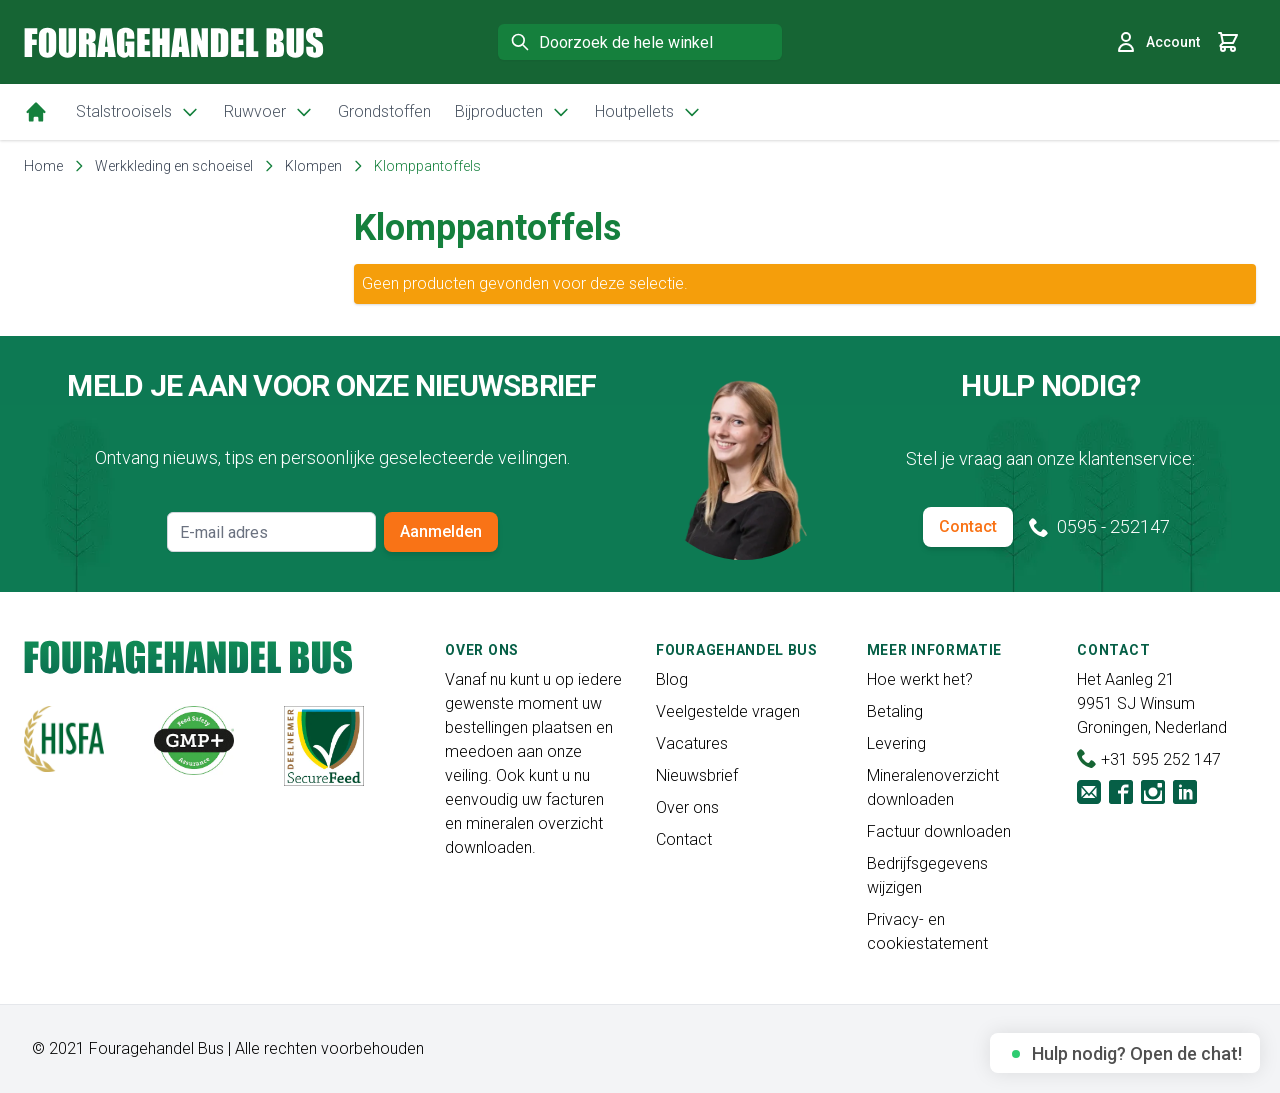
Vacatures (692, 743)
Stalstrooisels (138, 112)
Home (43, 166)
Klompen (313, 166)
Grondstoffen (384, 111)
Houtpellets (648, 112)
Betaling (895, 711)
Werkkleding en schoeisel (174, 166)
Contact (968, 526)
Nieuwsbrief (697, 775)
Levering (896, 743)
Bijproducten (513, 112)
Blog (672, 679)
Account (1157, 42)
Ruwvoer (269, 112)
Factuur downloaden (939, 831)
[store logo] (174, 42)
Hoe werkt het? (920, 679)
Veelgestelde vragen (728, 711)
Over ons (687, 807)
